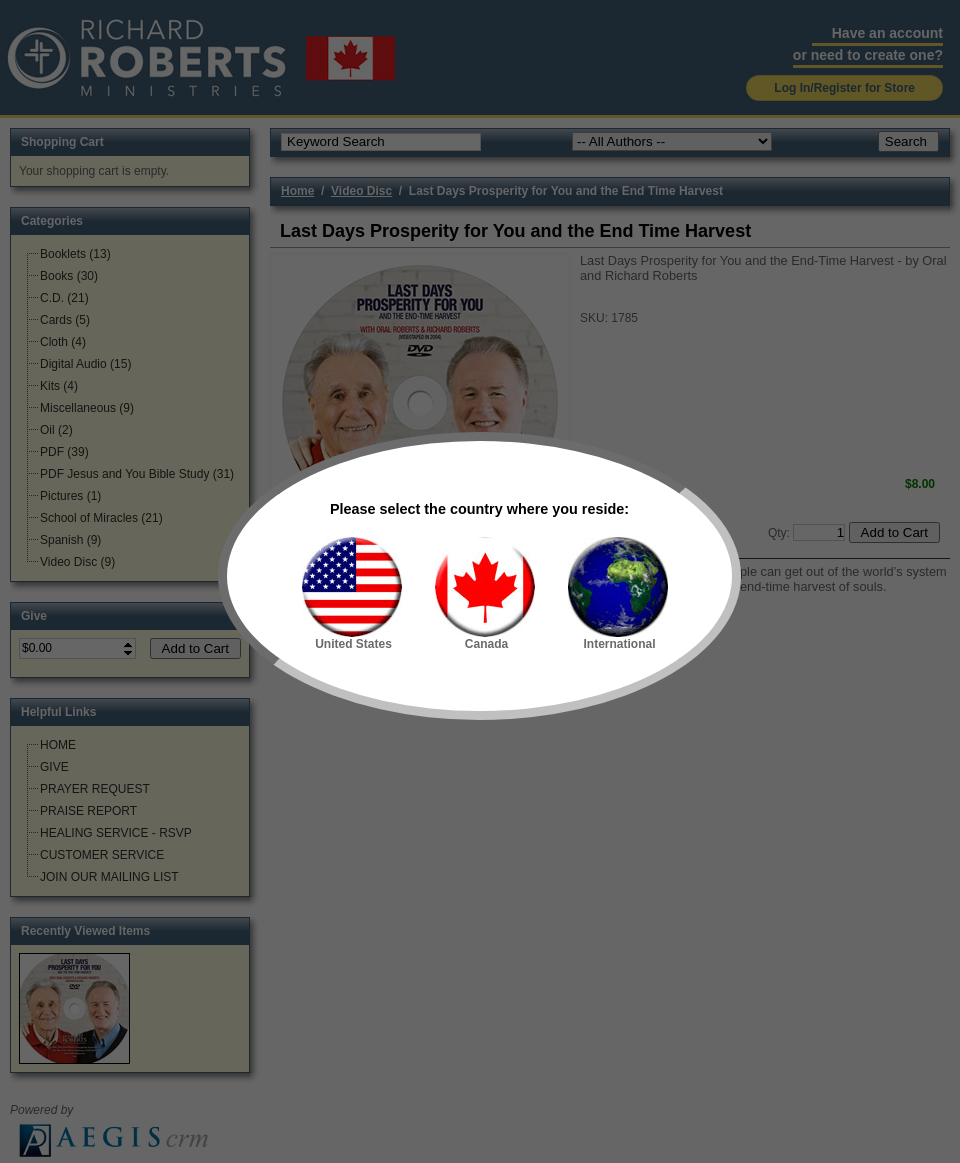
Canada (485, 594)
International (618, 594)
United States (352, 594)
